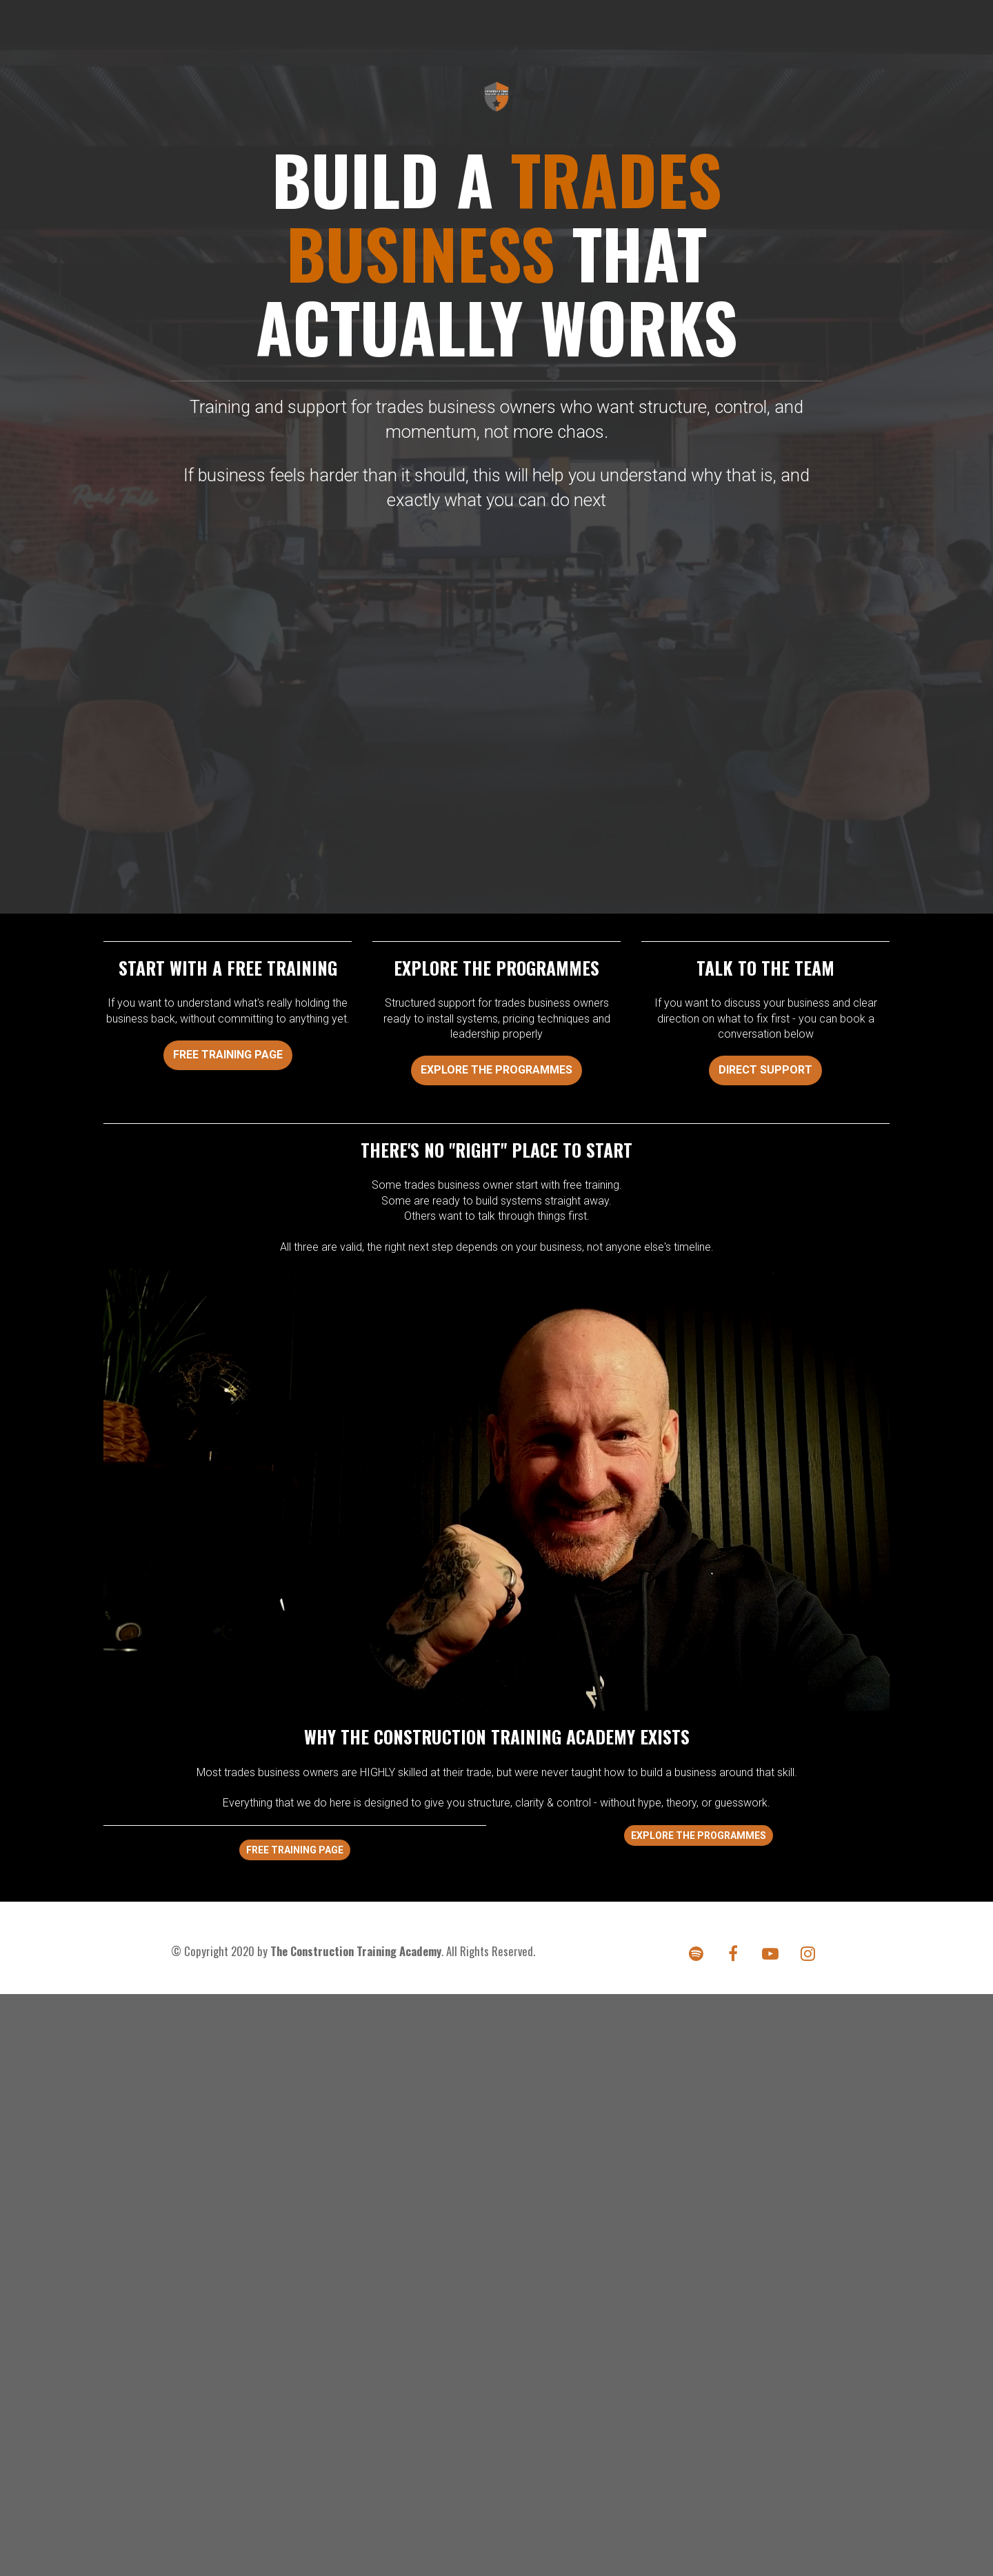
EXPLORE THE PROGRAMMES (496, 1069)
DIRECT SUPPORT (765, 1069)
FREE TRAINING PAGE (228, 1054)
